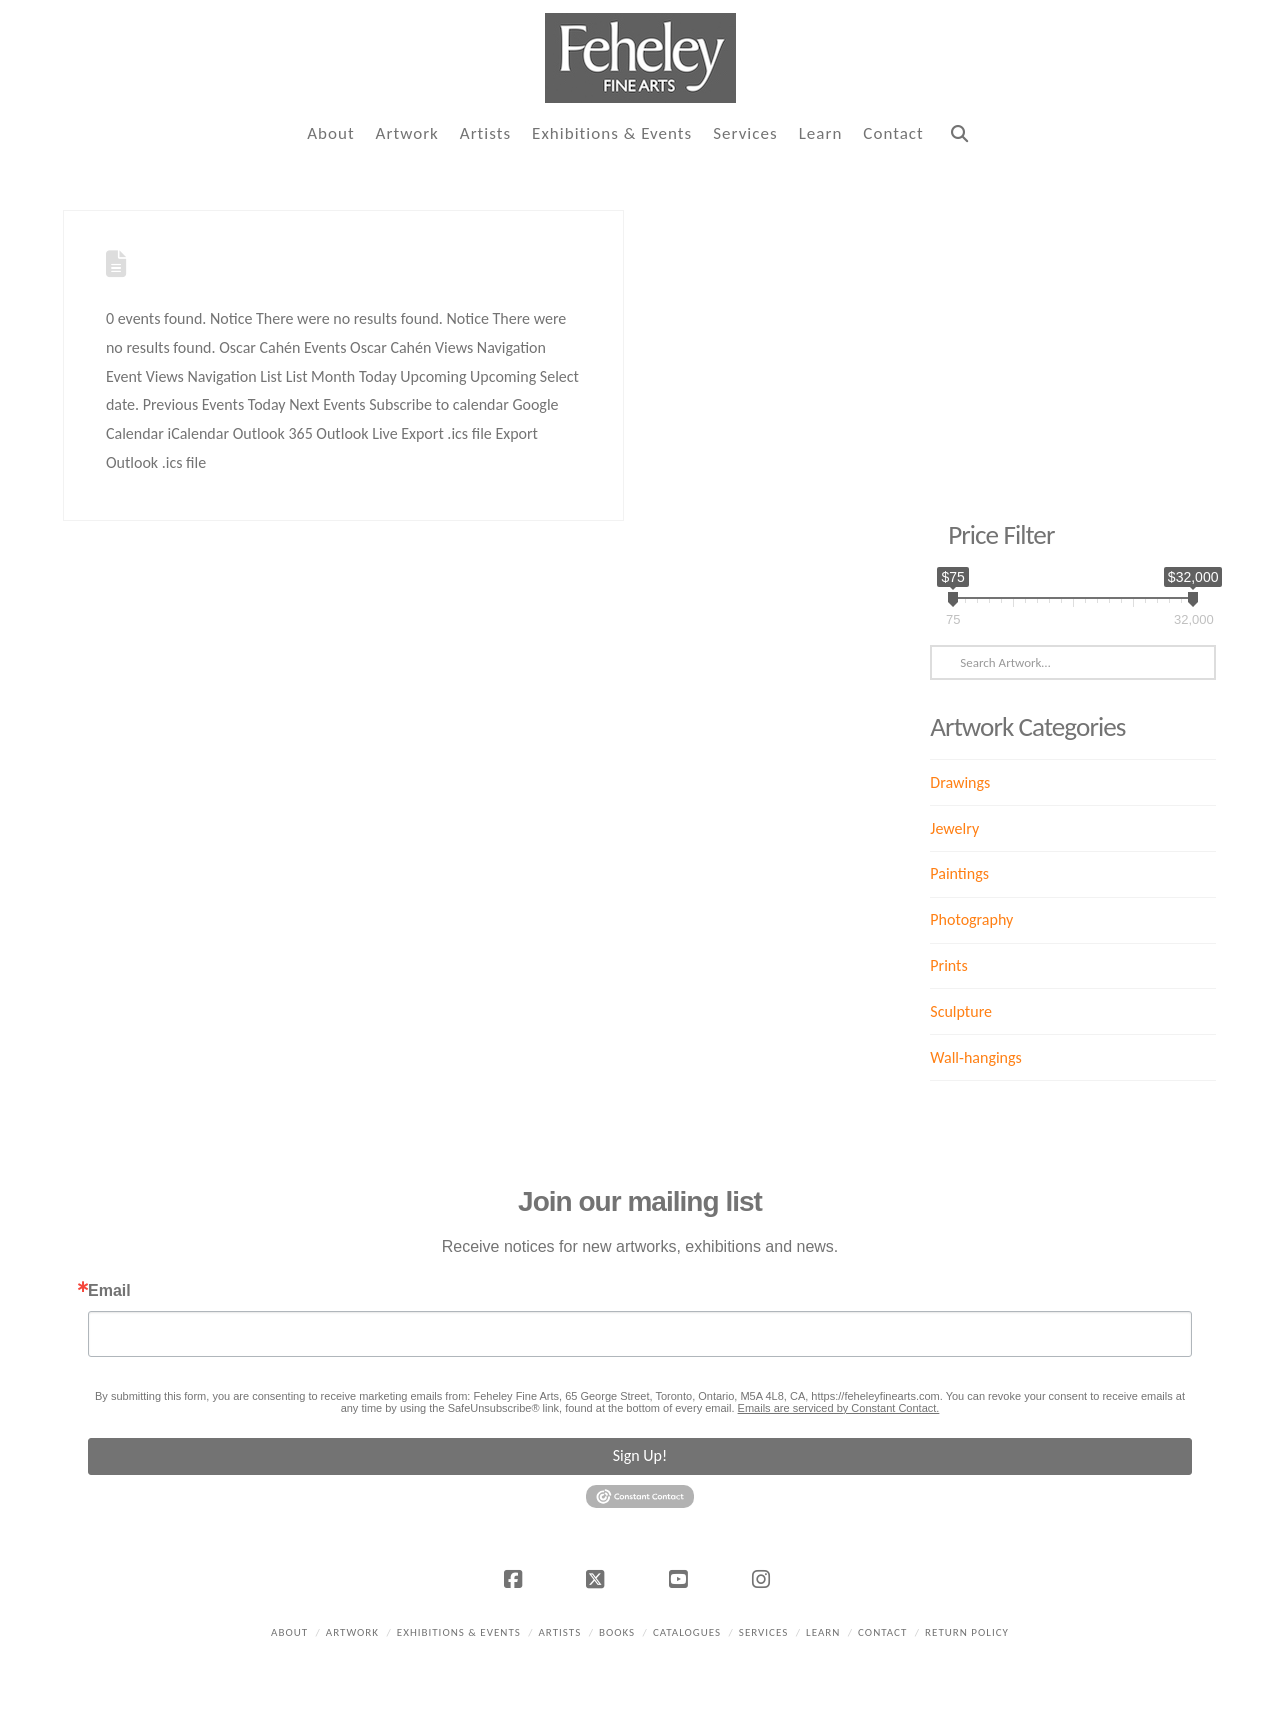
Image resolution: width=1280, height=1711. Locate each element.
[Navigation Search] (959, 134)
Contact (882, 1632)
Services (763, 1632)
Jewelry (954, 828)
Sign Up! (640, 1455)
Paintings (959, 873)
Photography (971, 919)
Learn (823, 1632)
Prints (948, 965)
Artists (559, 1632)
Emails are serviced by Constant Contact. (839, 1408)
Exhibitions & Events (459, 1632)
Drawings (960, 782)
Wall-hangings (975, 1057)
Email (109, 1291)
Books (617, 1632)
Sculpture (961, 1011)
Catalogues (687, 1632)
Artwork (352, 1632)
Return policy (967, 1632)
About (289, 1632)
